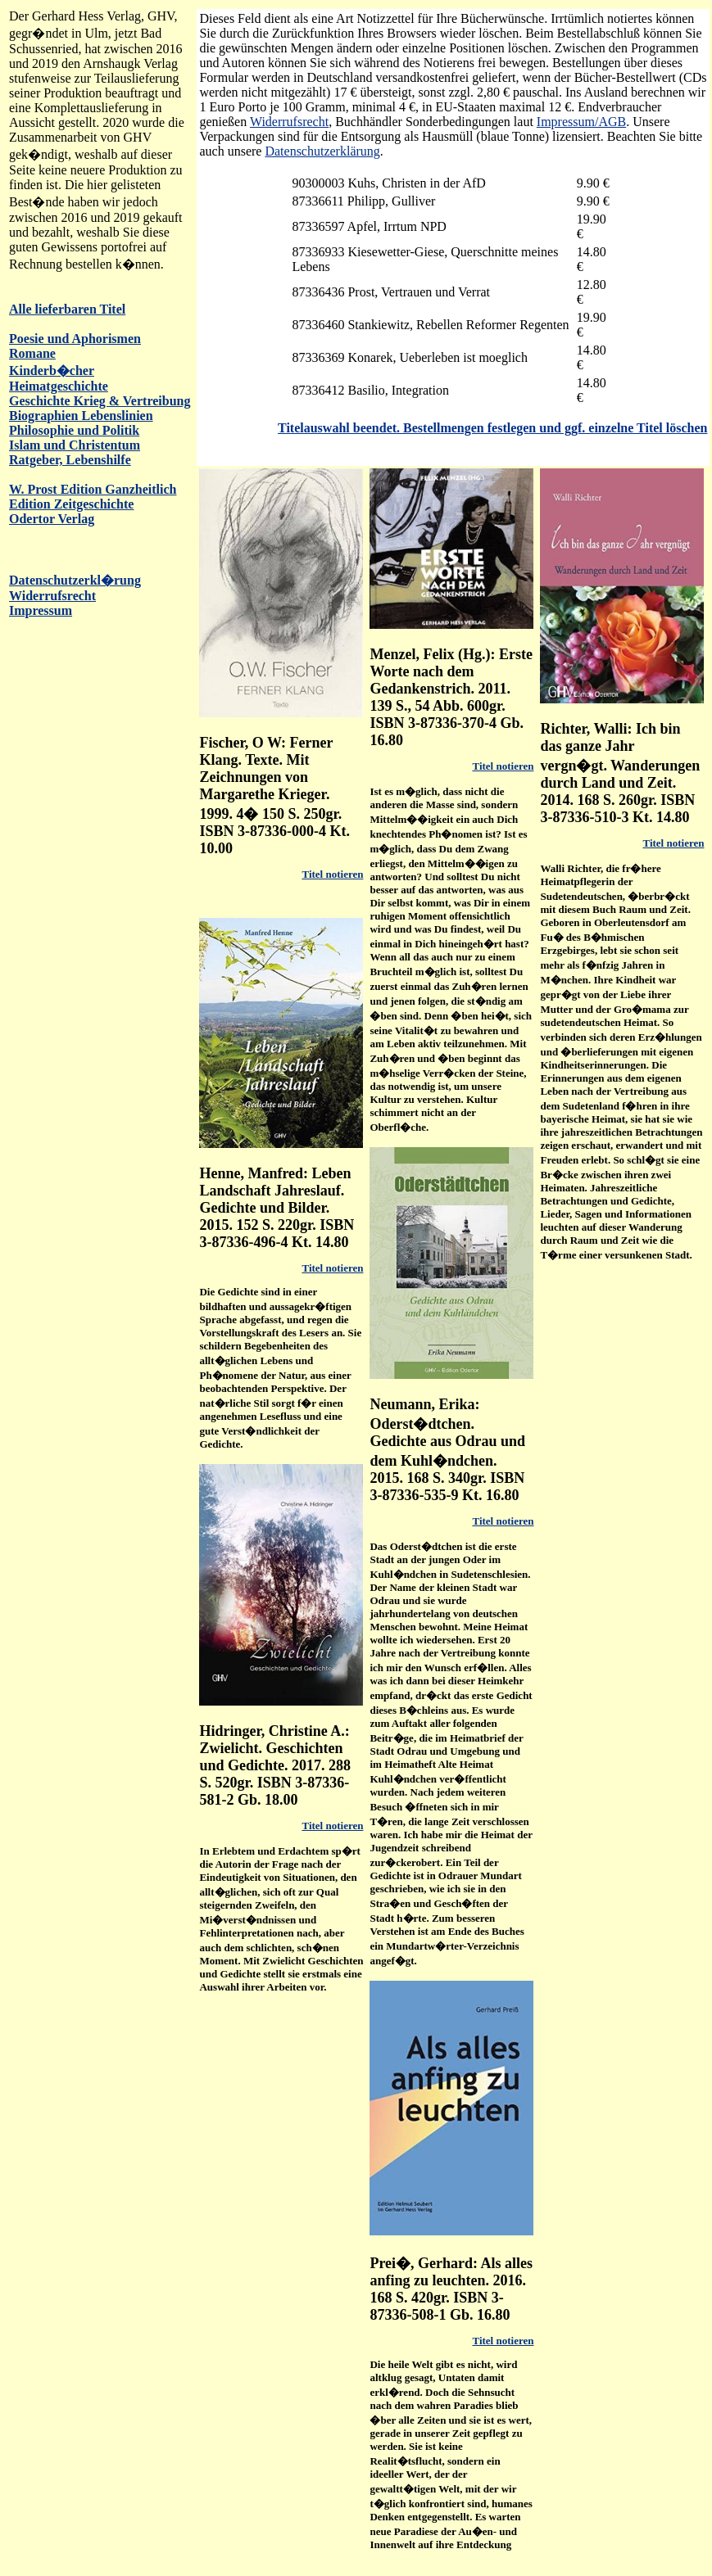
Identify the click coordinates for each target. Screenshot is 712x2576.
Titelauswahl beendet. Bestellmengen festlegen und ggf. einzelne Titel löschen (492, 428)
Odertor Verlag (51, 519)
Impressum (40, 610)
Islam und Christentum (74, 445)
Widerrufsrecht (52, 596)
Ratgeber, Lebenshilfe (70, 460)
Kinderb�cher (51, 370)
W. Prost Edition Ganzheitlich (92, 489)
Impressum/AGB (581, 122)
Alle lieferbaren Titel (67, 309)
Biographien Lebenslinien (81, 416)
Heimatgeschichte (58, 386)
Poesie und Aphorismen (75, 339)
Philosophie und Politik (74, 430)
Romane (32, 353)
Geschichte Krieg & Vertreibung (99, 401)
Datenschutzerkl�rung (75, 580)
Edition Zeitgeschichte (71, 504)
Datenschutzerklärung (322, 151)
